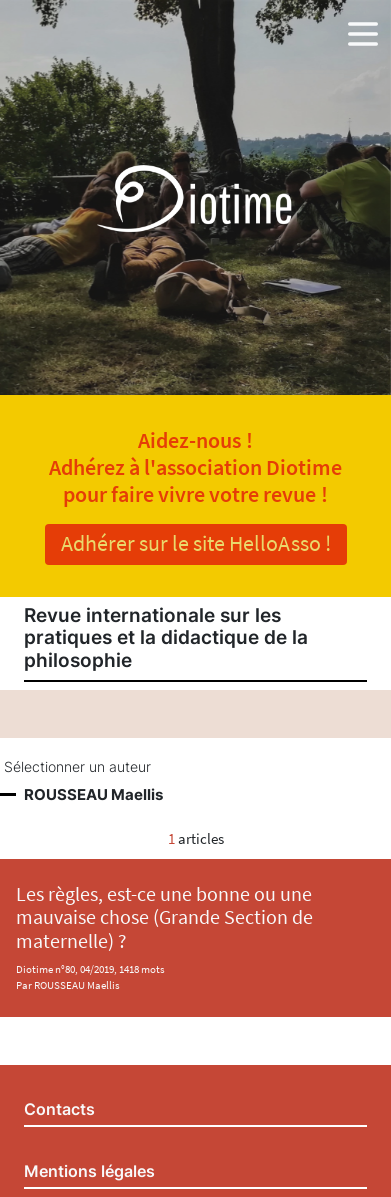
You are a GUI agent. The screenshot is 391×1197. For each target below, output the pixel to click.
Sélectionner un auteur (77, 767)
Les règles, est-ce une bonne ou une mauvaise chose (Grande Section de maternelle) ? (164, 917)
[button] (363, 30)
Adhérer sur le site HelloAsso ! (196, 543)
